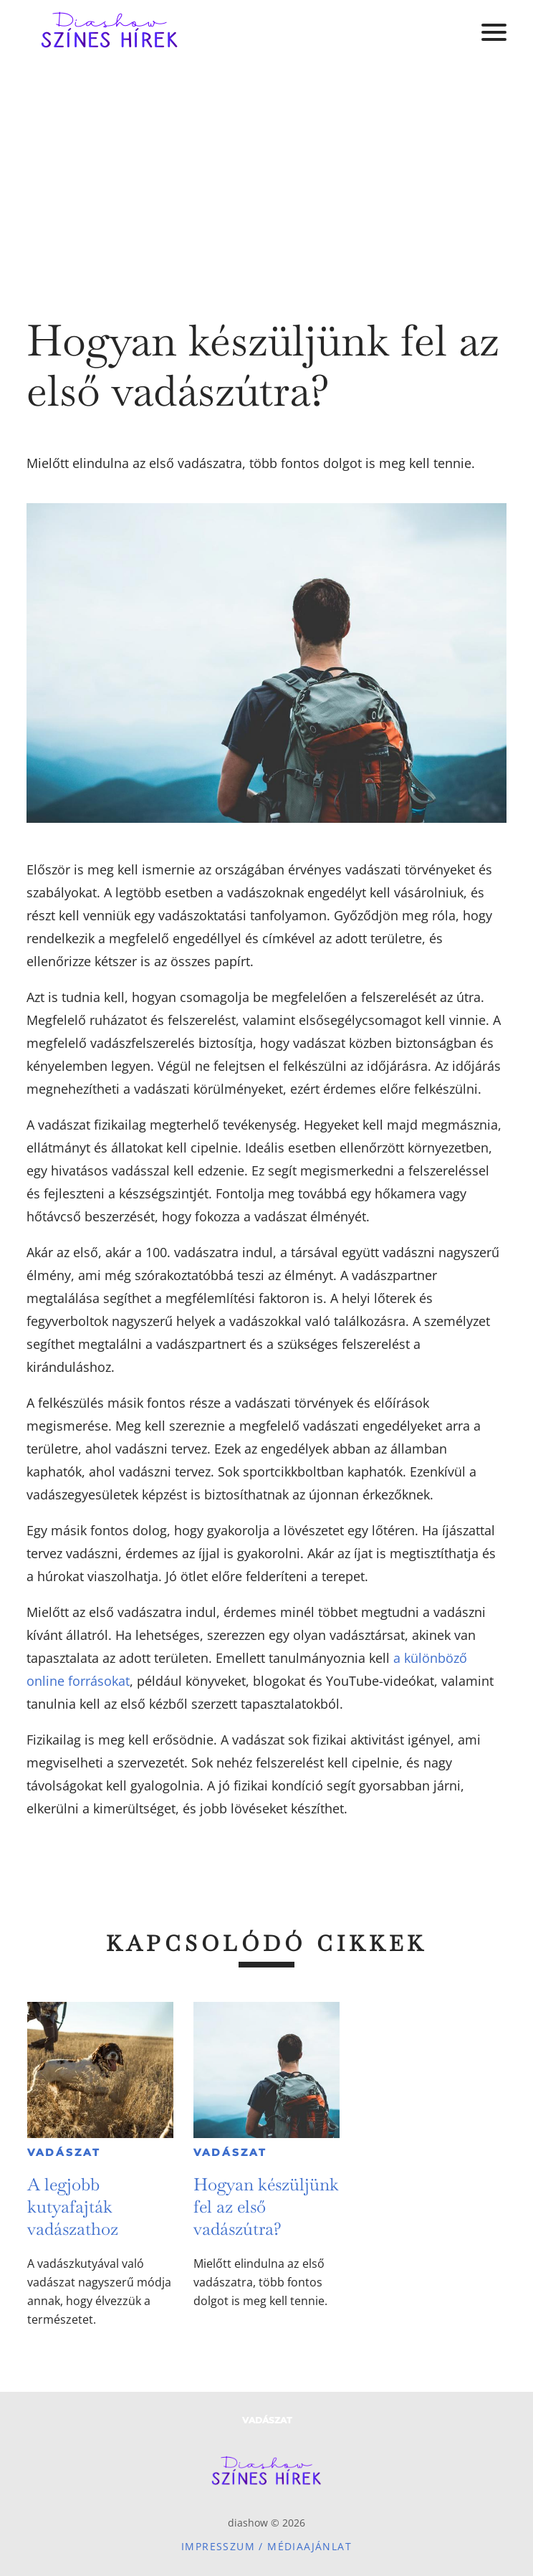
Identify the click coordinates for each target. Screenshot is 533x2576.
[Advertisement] (266, 172)
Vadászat (64, 2152)
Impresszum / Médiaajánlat (266, 2546)
